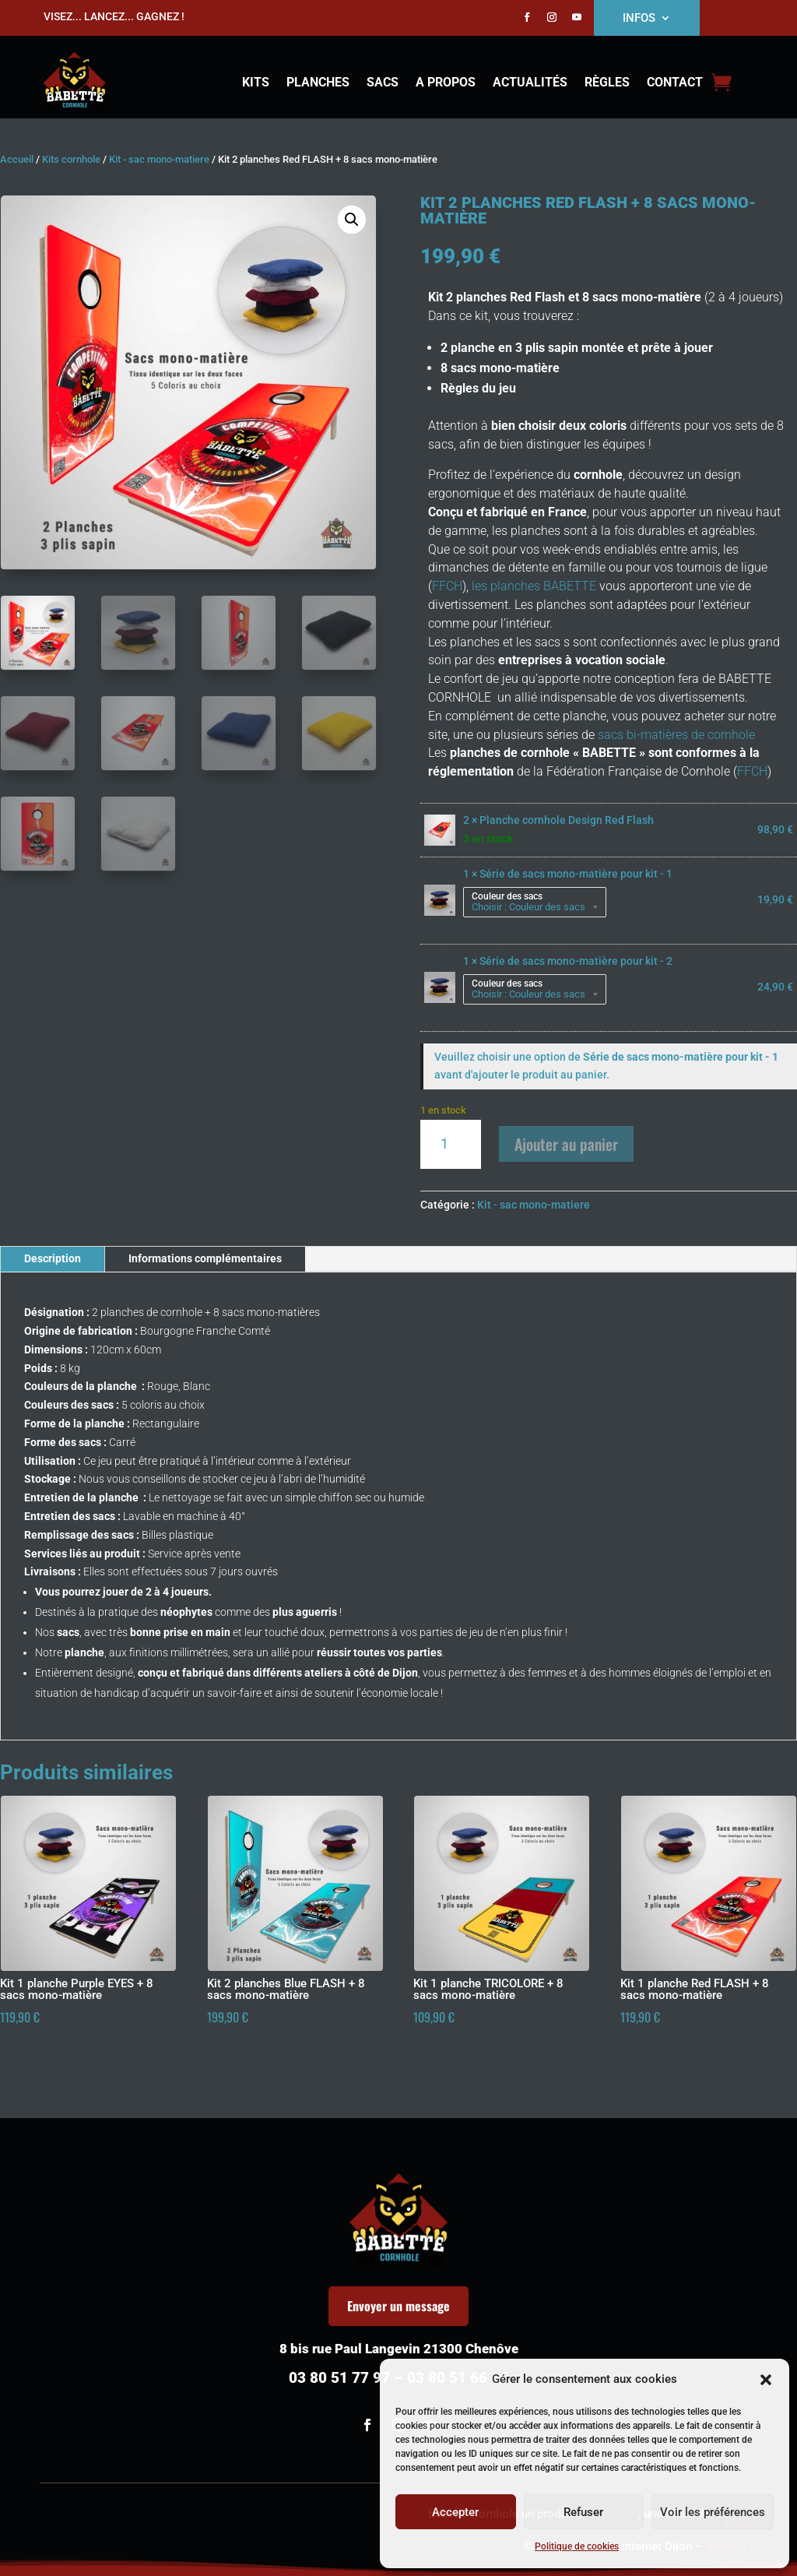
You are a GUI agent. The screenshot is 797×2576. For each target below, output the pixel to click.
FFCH (447, 586)
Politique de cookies (577, 2546)
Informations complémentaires (205, 1258)
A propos (446, 83)
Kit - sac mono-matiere (159, 159)
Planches (317, 83)
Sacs (382, 83)
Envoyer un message (398, 2305)
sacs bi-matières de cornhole (675, 734)
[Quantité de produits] (450, 1144)
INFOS (639, 18)
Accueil (16, 159)
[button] (766, 2380)
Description (52, 1258)
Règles (607, 83)
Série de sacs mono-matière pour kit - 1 (575, 873)
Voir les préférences (712, 2512)
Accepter (455, 2512)
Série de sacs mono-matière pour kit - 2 (575, 961)
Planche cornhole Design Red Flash (566, 820)
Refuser (583, 2512)
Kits (255, 83)
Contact (675, 83)
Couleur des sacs (507, 896)
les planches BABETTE (532, 586)
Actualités (530, 83)
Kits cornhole (71, 159)
